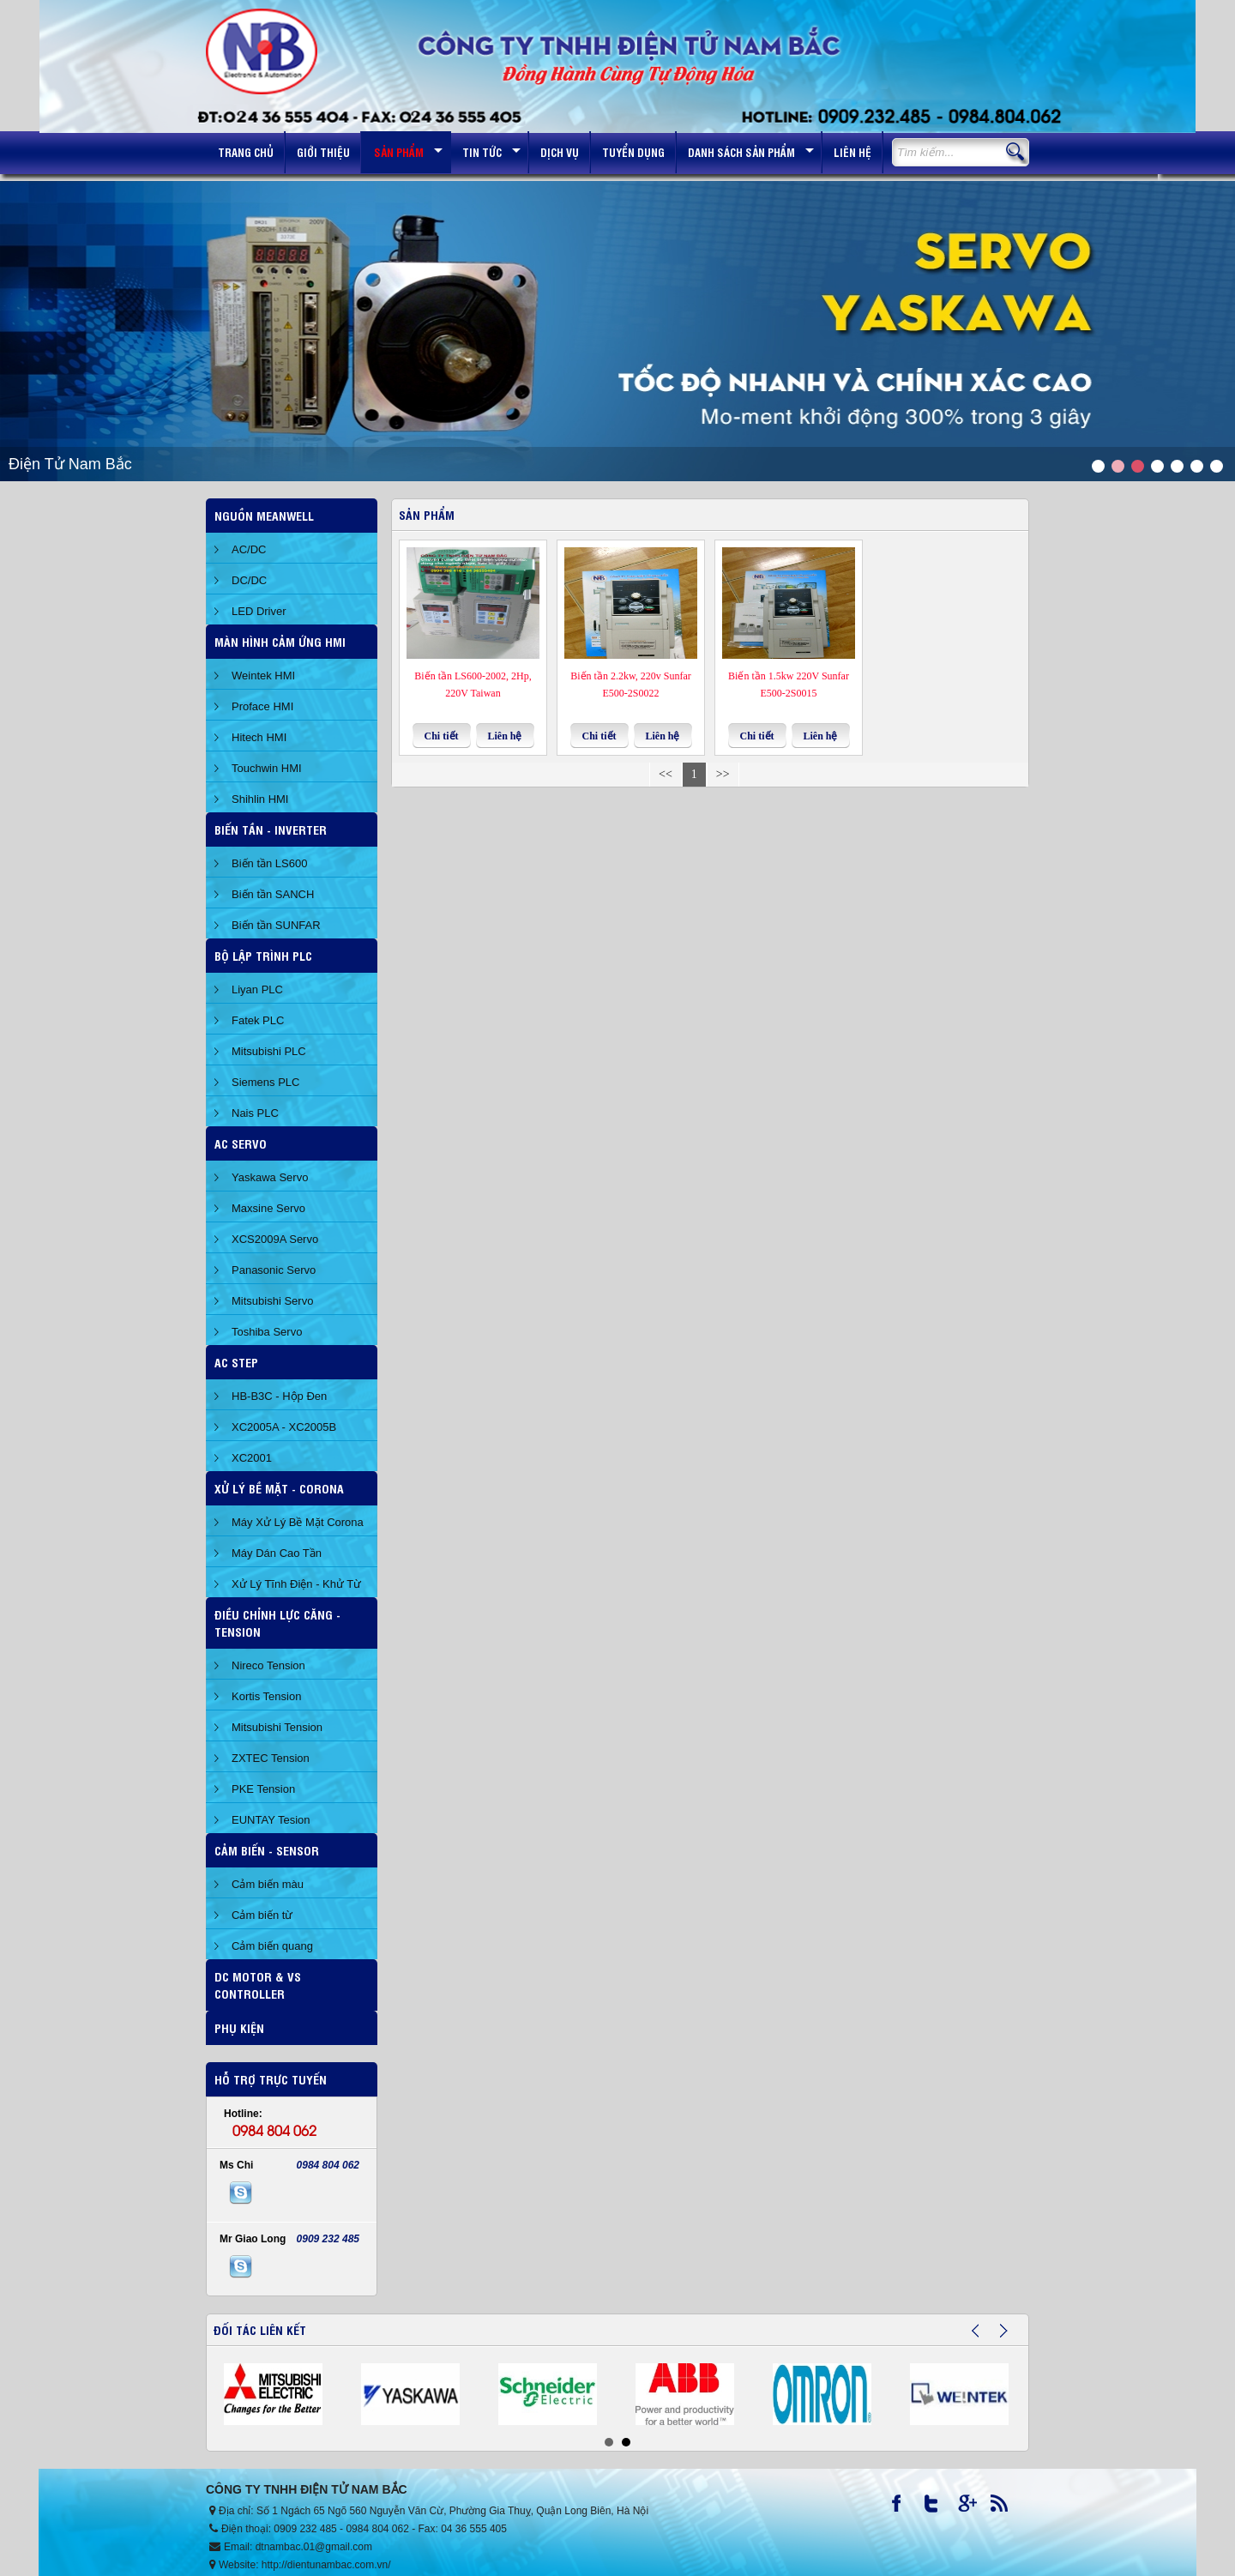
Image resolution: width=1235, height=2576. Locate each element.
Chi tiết (442, 736)
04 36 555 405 (474, 2529)
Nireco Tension (268, 1665)
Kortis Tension (266, 1696)
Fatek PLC (258, 1020)
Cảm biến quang (272, 1946)
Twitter (940, 2507)
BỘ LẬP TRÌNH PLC (263, 955)
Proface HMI (262, 706)
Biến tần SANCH (273, 894)
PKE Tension (263, 1789)
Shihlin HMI (260, 799)
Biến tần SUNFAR (276, 925)
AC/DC (249, 549)
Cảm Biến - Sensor (266, 1850)
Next (1013, 2337)
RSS (1006, 2507)
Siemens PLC (265, 1082)
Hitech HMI (259, 737)
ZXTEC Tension (271, 1758)
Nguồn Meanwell (264, 515)
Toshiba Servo (267, 1331)
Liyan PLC (257, 989)
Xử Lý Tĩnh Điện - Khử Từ (296, 1584)
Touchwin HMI (267, 768)
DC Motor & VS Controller (257, 1984)
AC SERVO (240, 1143)
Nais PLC (255, 1113)
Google (973, 2507)
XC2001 (252, 1457)
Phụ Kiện (239, 2027)
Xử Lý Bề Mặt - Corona (279, 1488)
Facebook (907, 2507)
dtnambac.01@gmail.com (314, 2547)
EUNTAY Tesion (271, 1819)
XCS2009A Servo (275, 1239)
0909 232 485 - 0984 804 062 (341, 2529)
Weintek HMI (263, 675)
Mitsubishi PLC (269, 1051)
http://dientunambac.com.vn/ (326, 2565)
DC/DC (249, 580)
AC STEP (236, 1362)
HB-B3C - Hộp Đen (279, 1396)
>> (723, 774)
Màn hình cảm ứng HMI (280, 641)
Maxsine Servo (268, 1208)
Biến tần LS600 (269, 863)
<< (665, 774)
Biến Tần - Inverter (270, 829)
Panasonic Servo (274, 1270)
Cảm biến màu (268, 1884)
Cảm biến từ (262, 1915)
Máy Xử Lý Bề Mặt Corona (298, 1522)
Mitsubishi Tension (277, 1727)
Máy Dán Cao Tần (277, 1553)
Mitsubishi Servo (272, 1300)
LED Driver (259, 611)
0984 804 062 (274, 2130)
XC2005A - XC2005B (284, 1427)
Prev (985, 2337)
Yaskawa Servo (270, 1177)
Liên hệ (504, 736)
